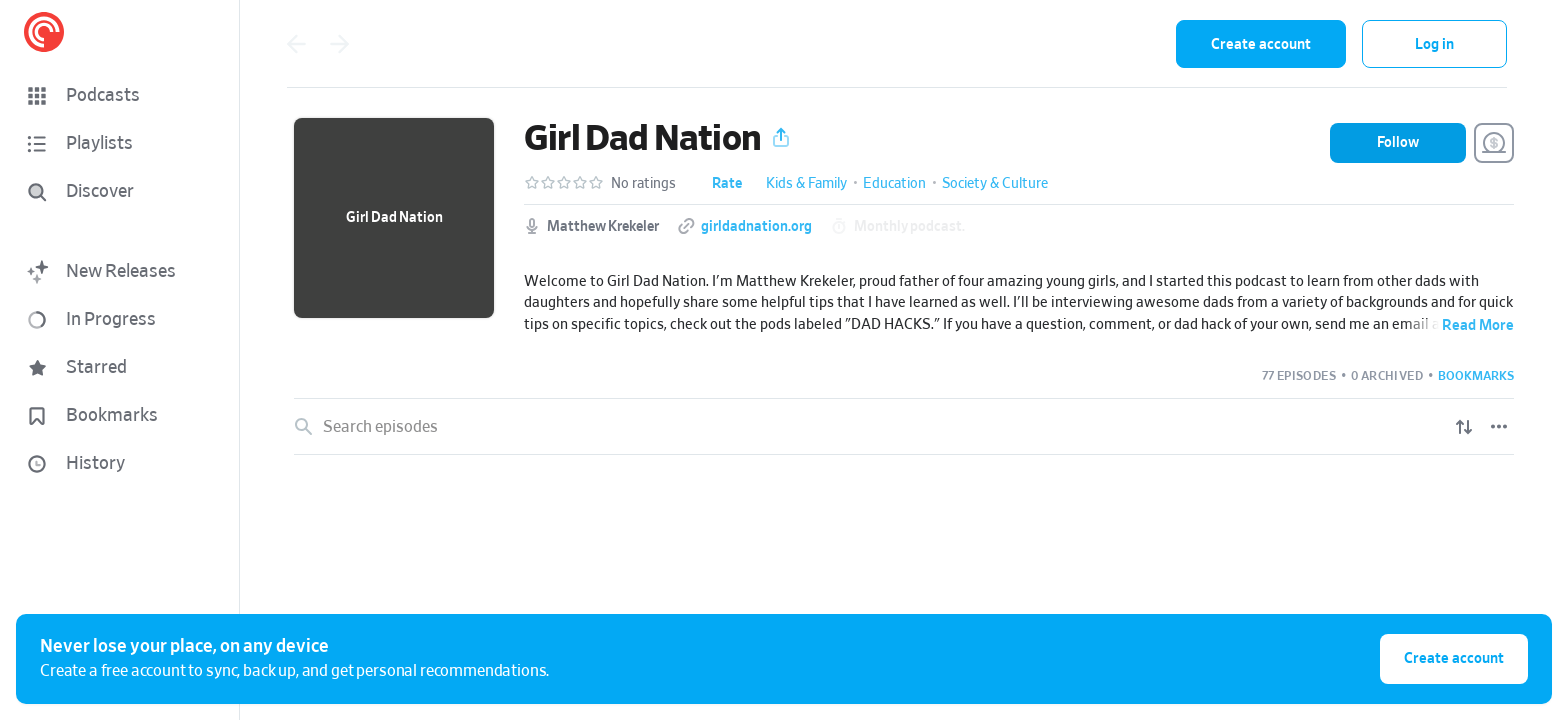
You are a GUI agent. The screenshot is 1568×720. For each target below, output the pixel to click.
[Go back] (296, 44)
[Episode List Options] (1499, 427)
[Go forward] (340, 44)
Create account (1261, 44)
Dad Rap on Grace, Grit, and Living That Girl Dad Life (472, 562)
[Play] (1500, 491)
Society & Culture (995, 184)
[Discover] (116, 192)
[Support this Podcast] (1494, 143)
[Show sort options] (1464, 427)
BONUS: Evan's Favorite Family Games (426, 706)
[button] (120, 96)
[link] (904, 491)
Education (894, 184)
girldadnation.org (756, 227)
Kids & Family (806, 184)
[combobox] (1030, 44)
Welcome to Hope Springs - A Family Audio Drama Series (548, 490)
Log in (1434, 44)
